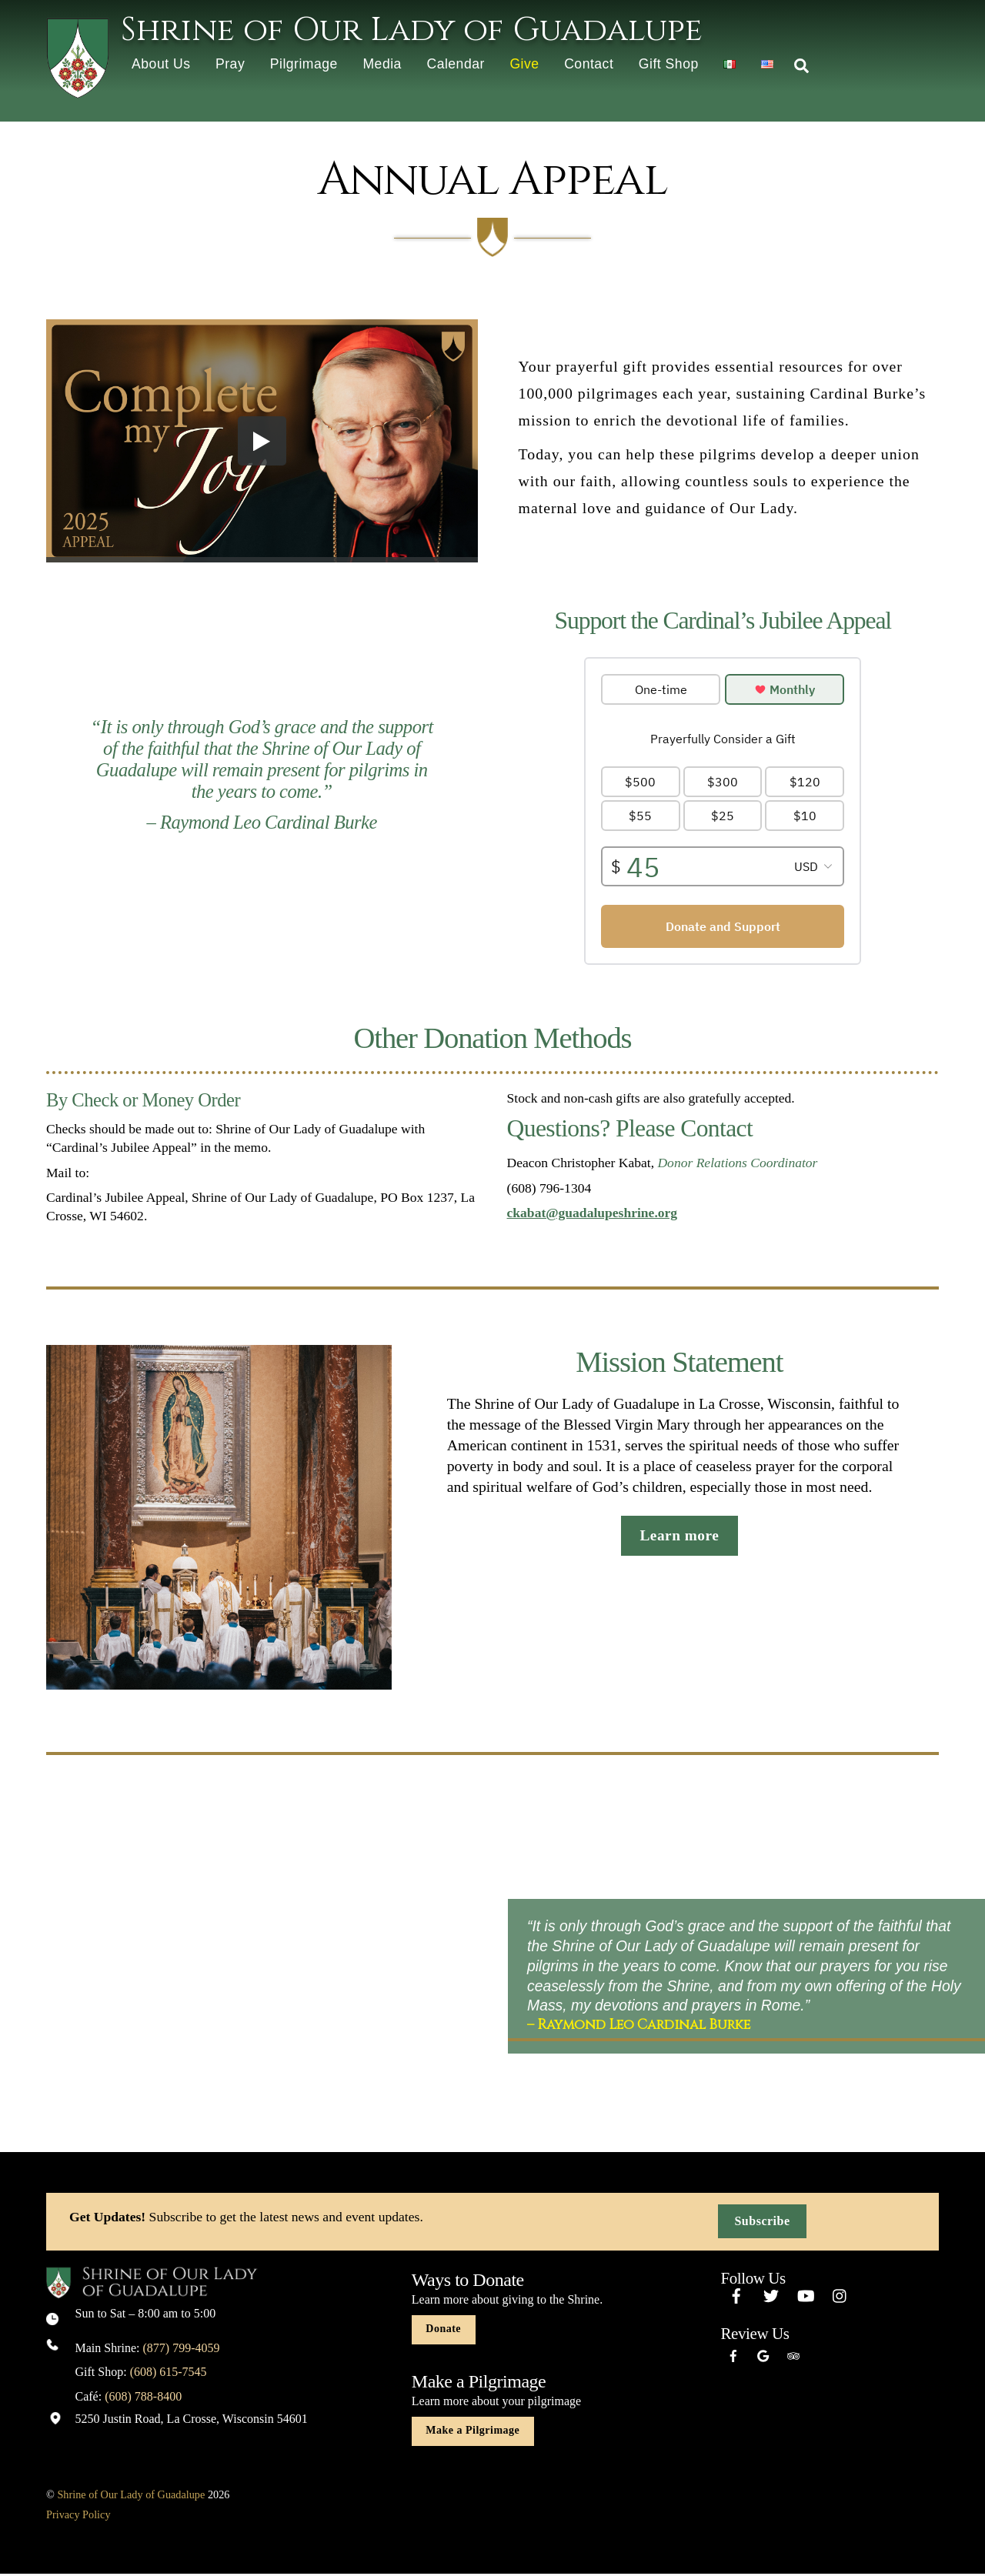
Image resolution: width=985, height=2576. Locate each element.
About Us (161, 64)
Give (524, 64)
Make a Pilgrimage (472, 2432)
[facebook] (736, 2296)
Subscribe (762, 2223)
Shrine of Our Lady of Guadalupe (131, 2497)
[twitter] (771, 2296)
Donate (443, 2331)
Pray (230, 64)
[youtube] (805, 2296)
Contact (588, 64)
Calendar (455, 64)
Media (381, 64)
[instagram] (840, 2296)
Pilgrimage (304, 64)
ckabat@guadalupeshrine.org (592, 1215)
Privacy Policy (78, 2516)
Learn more (679, 1538)
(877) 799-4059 (181, 2349)
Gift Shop (669, 64)
